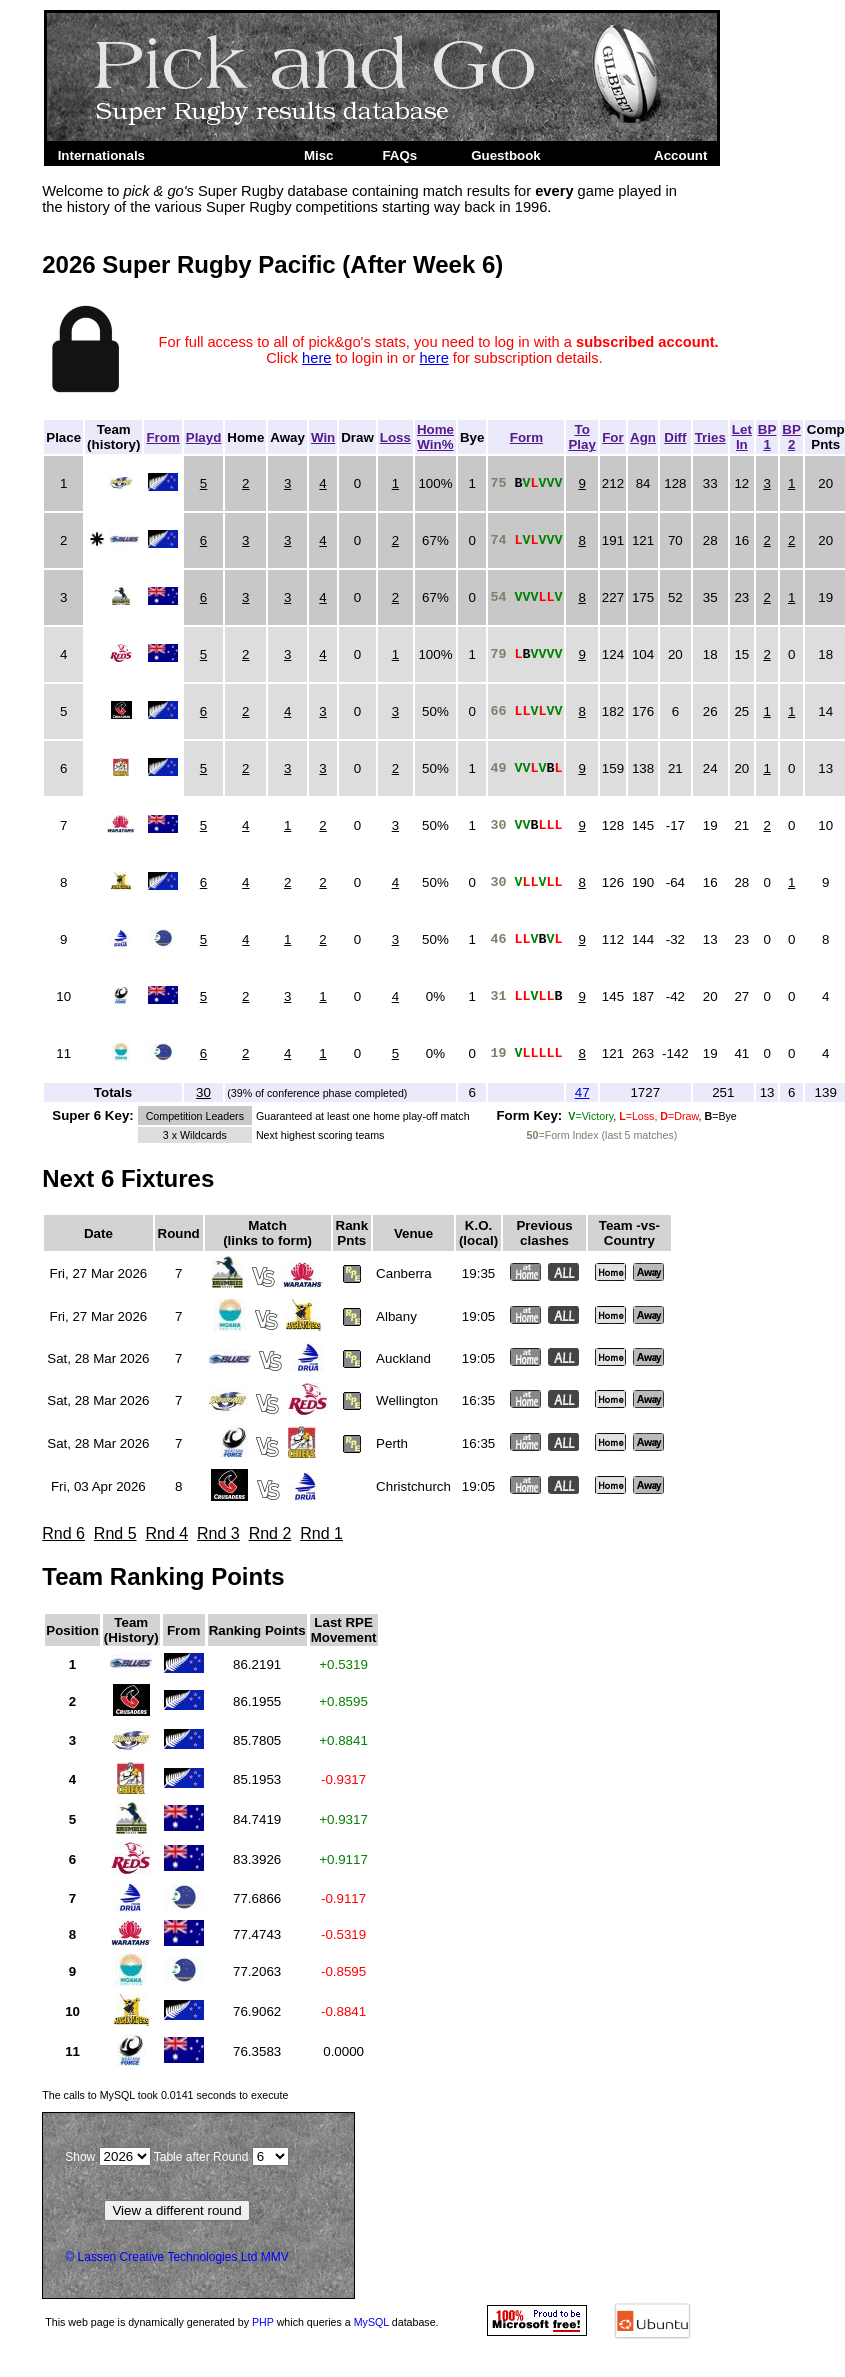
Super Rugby (220, 155)
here (316, 358)
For (612, 437)
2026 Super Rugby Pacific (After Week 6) (272, 264)
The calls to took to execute (165, 2095)
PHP (263, 2322)
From (162, 437)
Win (323, 437)
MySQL (371, 2322)
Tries (710, 437)
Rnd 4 (166, 1533)
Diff (675, 437)
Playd (204, 437)
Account (680, 155)
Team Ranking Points (163, 1576)
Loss (395, 437)
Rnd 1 (321, 1533)
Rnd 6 (63, 1533)
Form (526, 437)
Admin (603, 155)
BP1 (767, 437)
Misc (319, 155)
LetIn (742, 437)
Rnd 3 (218, 1533)
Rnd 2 (270, 1533)
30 (203, 1092)
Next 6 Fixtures (128, 1178)
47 (582, 1092)
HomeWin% (435, 437)
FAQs (399, 155)
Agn (643, 437)
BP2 (791, 437)
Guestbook (506, 155)
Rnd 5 (115, 1533)
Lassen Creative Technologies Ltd (168, 2257)
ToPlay (581, 437)
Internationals (101, 155)
